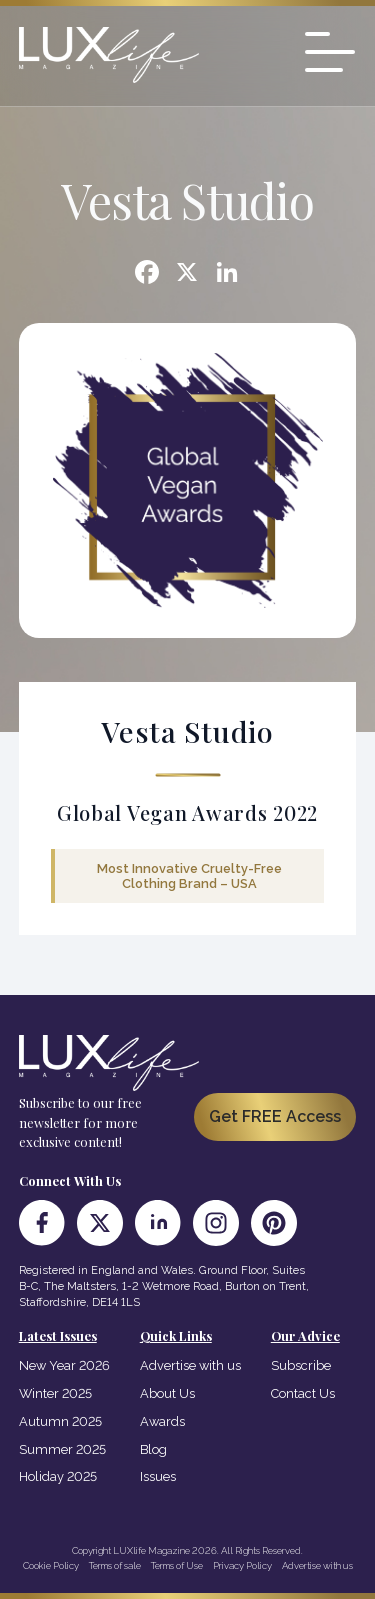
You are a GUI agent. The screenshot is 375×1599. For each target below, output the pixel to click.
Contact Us (303, 1393)
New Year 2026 (64, 1365)
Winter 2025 (55, 1393)
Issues (158, 1476)
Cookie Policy (51, 1565)
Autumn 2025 (60, 1421)
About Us (167, 1393)
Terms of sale (115, 1565)
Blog (153, 1449)
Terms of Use (177, 1565)
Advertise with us (190, 1365)
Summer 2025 (62, 1449)
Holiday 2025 (58, 1476)
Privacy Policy (242, 1565)
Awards (162, 1421)
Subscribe (301, 1365)
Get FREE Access (275, 1116)
